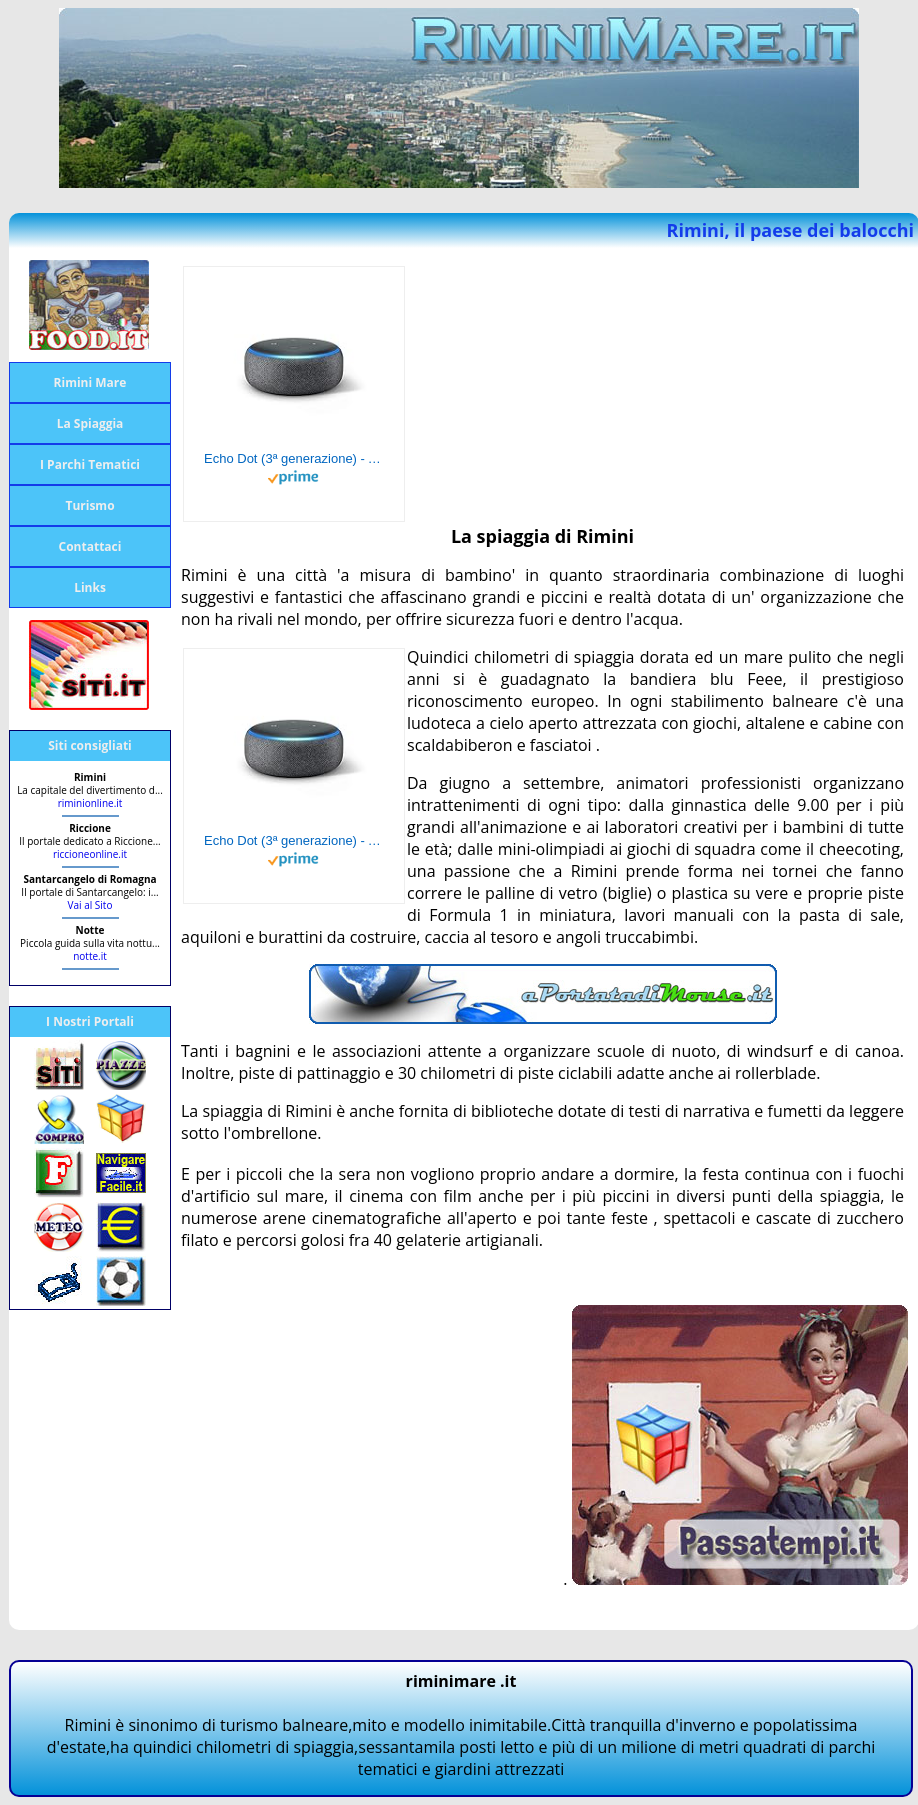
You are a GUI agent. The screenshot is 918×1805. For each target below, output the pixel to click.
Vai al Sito (90, 905)
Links (90, 587)
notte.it (90, 956)
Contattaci (90, 546)
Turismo (89, 505)
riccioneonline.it (90, 854)
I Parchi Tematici (90, 464)
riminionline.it (90, 803)
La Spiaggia (90, 423)
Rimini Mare (90, 382)
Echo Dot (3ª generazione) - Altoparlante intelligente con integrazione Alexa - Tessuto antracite (294, 458)
